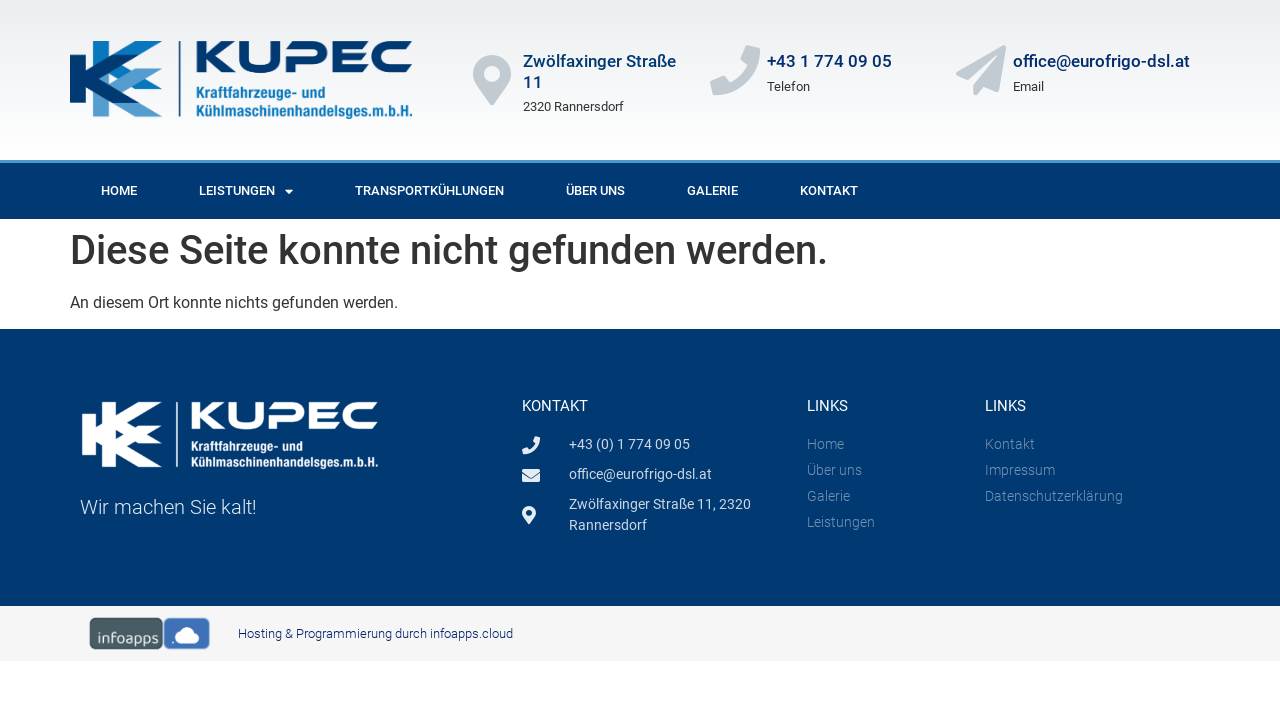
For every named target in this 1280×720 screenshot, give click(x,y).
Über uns (595, 190)
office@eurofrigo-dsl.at (1101, 61)
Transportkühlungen (429, 190)
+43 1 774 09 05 (829, 61)
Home (119, 190)
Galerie (712, 190)
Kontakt (829, 190)
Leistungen (246, 191)
